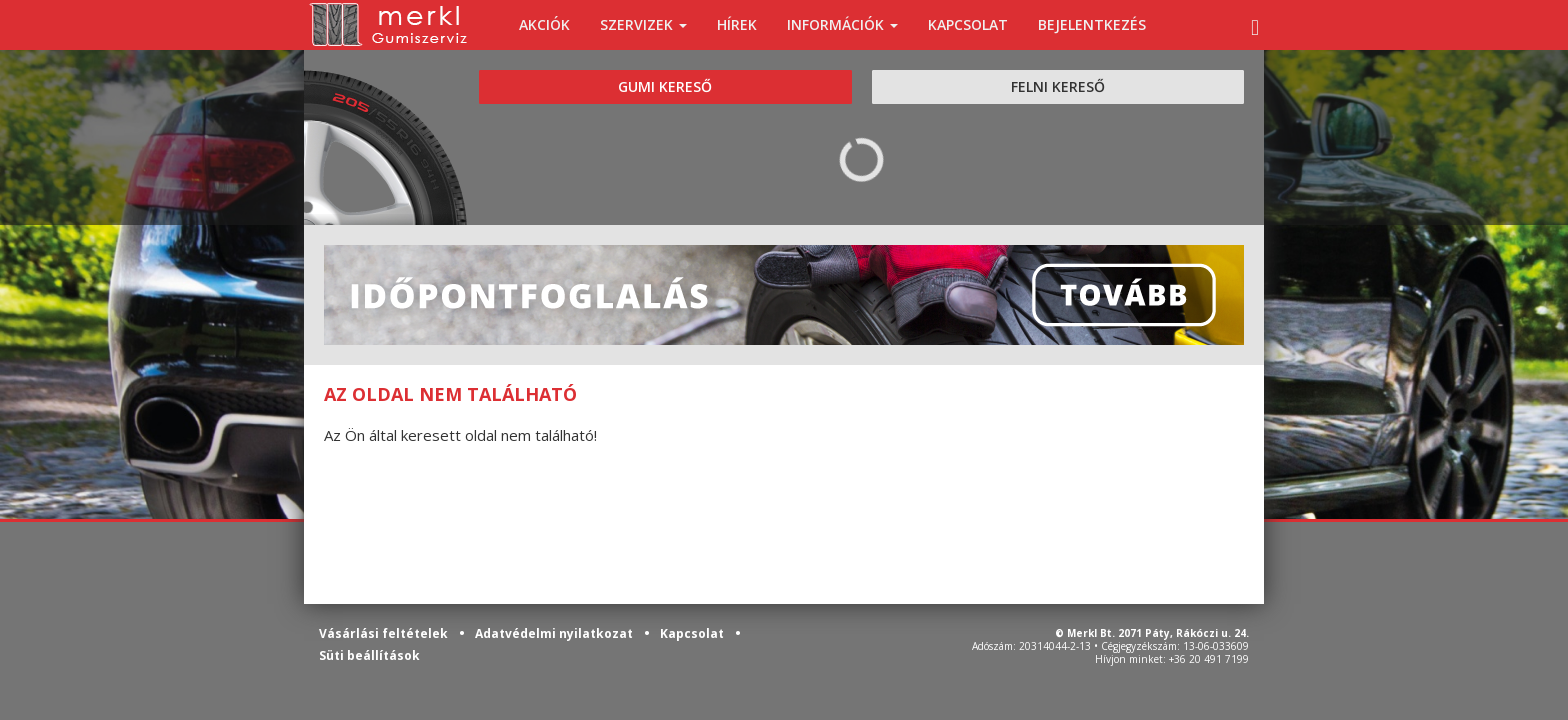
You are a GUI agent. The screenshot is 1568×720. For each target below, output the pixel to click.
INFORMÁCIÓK (842, 24)
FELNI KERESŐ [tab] (1058, 86)
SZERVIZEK (643, 24)
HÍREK (737, 24)
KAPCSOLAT (968, 24)
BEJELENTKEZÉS (1092, 24)
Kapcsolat (693, 633)
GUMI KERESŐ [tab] (665, 86)
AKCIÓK (544, 24)
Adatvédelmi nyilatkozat (555, 633)
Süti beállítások (369, 655)
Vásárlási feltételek (385, 633)
